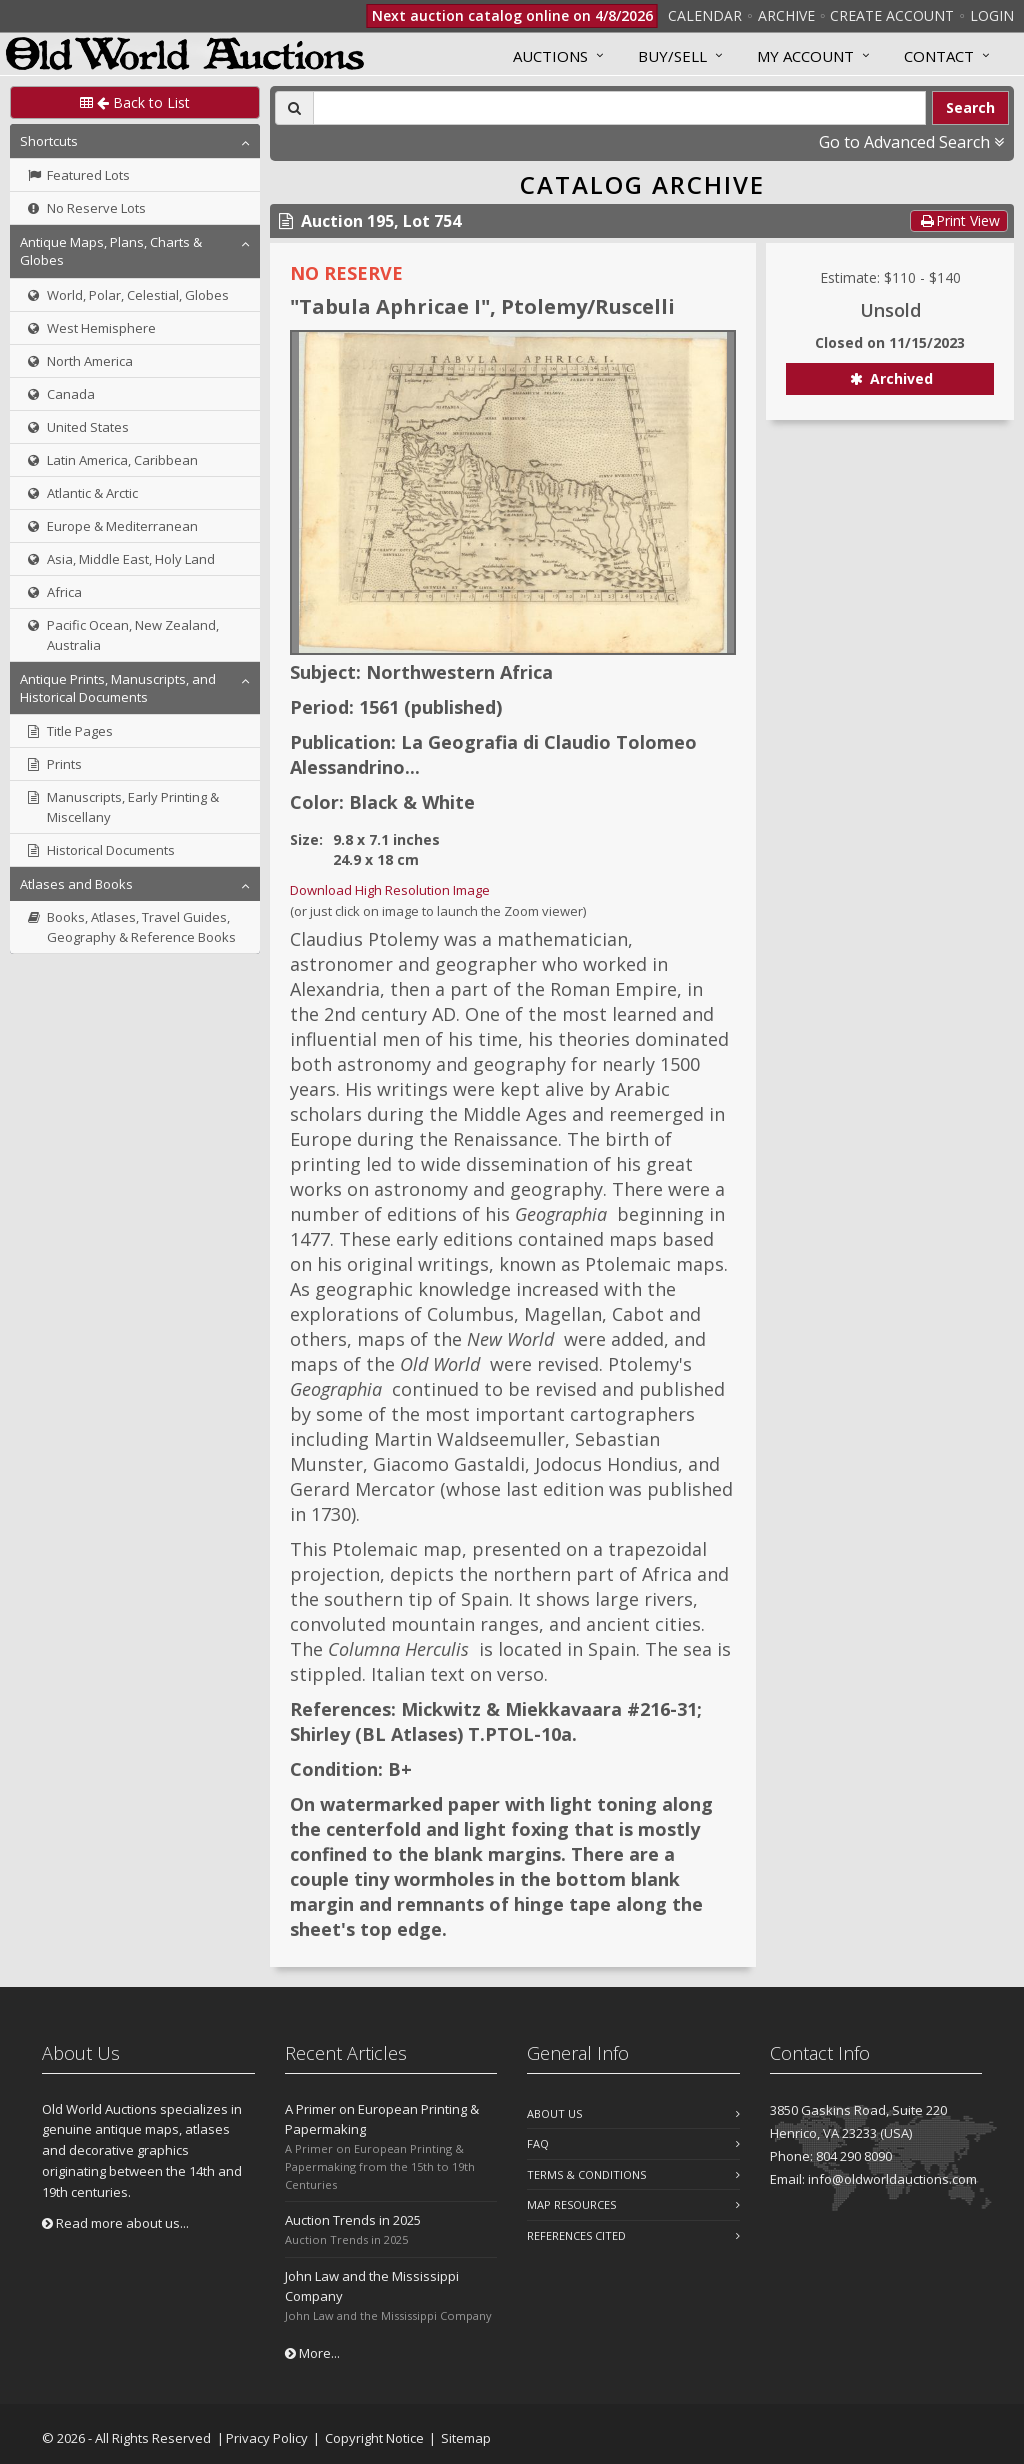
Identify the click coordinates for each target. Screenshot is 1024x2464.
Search (970, 107)
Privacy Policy (267, 2438)
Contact (939, 56)
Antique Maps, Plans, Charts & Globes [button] (111, 251)
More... (312, 2353)
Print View (959, 220)
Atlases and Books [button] (76, 884)
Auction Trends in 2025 (353, 2220)
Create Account (892, 15)
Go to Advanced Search (911, 142)
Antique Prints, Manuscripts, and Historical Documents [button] (118, 688)
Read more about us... (115, 2223)
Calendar (705, 15)
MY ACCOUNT (805, 56)
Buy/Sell (672, 56)
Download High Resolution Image (390, 890)
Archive (786, 15)
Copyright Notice (374, 2438)
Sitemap (466, 2438)
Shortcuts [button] (49, 141)
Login (992, 15)
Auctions (550, 56)
